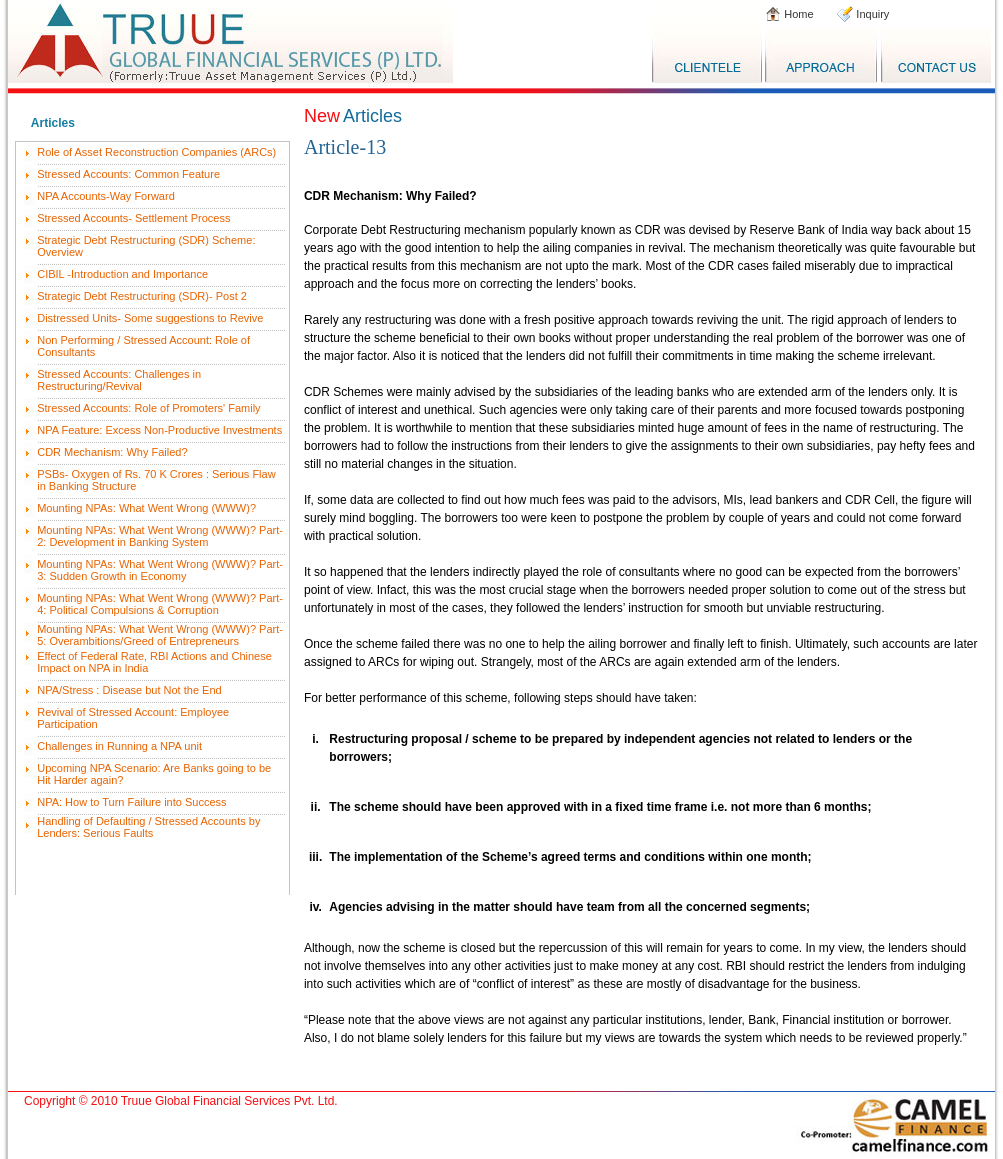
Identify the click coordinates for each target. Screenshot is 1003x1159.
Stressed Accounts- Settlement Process (133, 218)
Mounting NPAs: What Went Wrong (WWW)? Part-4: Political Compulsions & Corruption (160, 604)
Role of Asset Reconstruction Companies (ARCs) (156, 152)
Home (797, 14)
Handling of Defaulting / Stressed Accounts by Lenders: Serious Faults (148, 827)
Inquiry (871, 14)
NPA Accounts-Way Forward (106, 196)
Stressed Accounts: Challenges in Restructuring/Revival (119, 380)
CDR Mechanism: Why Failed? (112, 452)
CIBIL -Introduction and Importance (122, 274)
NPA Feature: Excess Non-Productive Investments (159, 430)
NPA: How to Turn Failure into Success (131, 802)
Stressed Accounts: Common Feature (128, 174)
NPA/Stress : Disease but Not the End (129, 690)
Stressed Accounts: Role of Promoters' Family (148, 408)
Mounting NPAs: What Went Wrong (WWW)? (146, 508)
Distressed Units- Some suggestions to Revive (150, 318)
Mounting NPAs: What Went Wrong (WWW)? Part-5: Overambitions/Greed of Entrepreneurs (160, 635)
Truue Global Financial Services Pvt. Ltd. (229, 1101)
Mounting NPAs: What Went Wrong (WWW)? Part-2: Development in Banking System (160, 536)
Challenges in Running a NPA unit (119, 746)
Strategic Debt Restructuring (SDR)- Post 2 (142, 296)
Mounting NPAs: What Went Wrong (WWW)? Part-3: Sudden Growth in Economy (160, 570)
